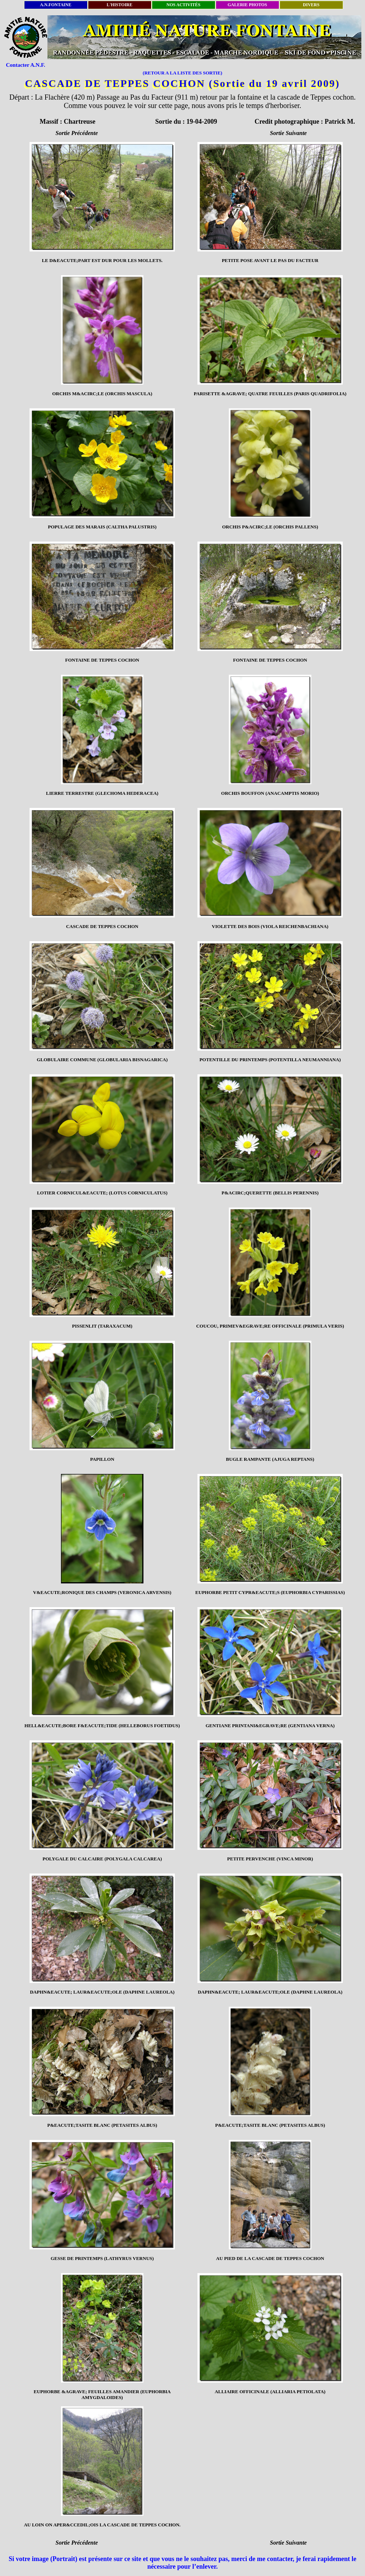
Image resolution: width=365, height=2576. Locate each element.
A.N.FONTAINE (56, 4)
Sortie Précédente (76, 133)
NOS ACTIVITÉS (183, 4)
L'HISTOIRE (119, 4)
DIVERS (311, 4)
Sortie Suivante (288, 133)
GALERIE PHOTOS (247, 4)
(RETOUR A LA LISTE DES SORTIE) (182, 73)
